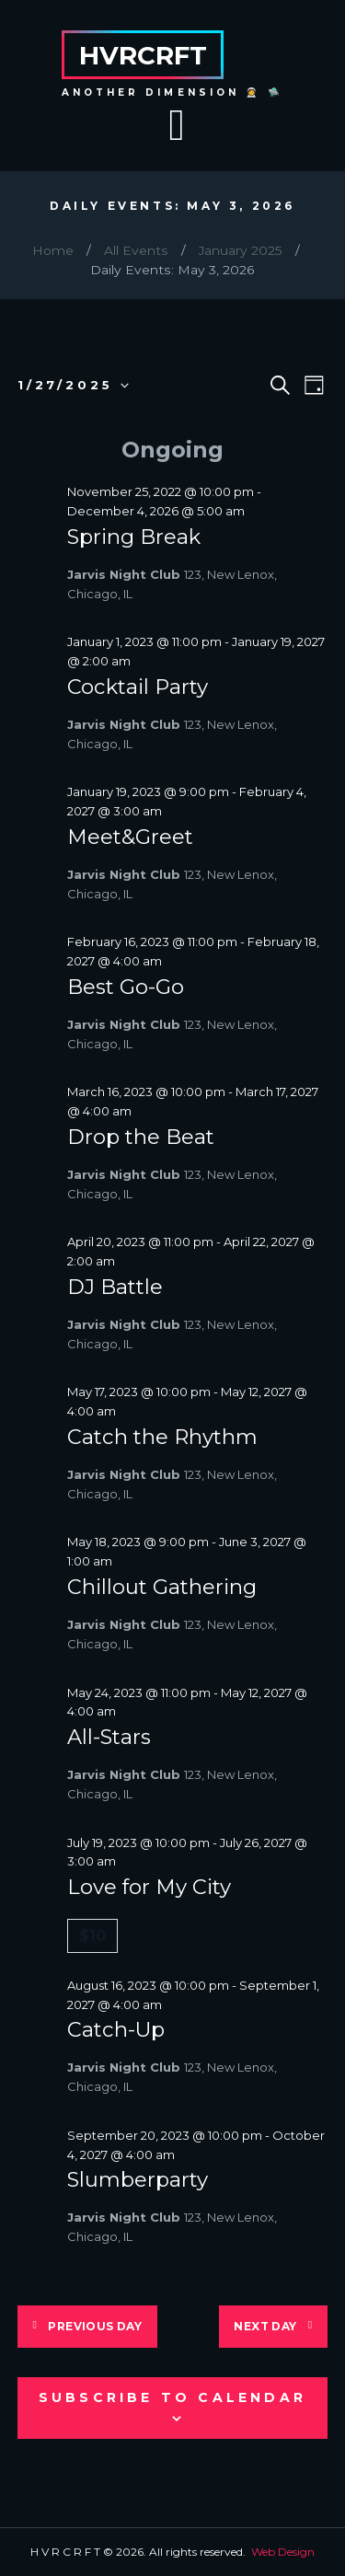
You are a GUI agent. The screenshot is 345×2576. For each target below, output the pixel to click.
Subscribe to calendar (172, 2397)
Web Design (283, 2552)
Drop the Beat (140, 1136)
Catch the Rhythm (162, 1437)
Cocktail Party (137, 686)
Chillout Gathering (162, 1587)
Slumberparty (137, 2179)
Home (53, 250)
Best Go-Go (125, 986)
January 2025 (240, 250)
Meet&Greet (130, 836)
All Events (136, 250)
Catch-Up (116, 2029)
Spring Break (134, 536)
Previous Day (95, 2326)
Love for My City (149, 1887)
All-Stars (109, 1737)
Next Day (265, 2326)
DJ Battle (115, 1287)
